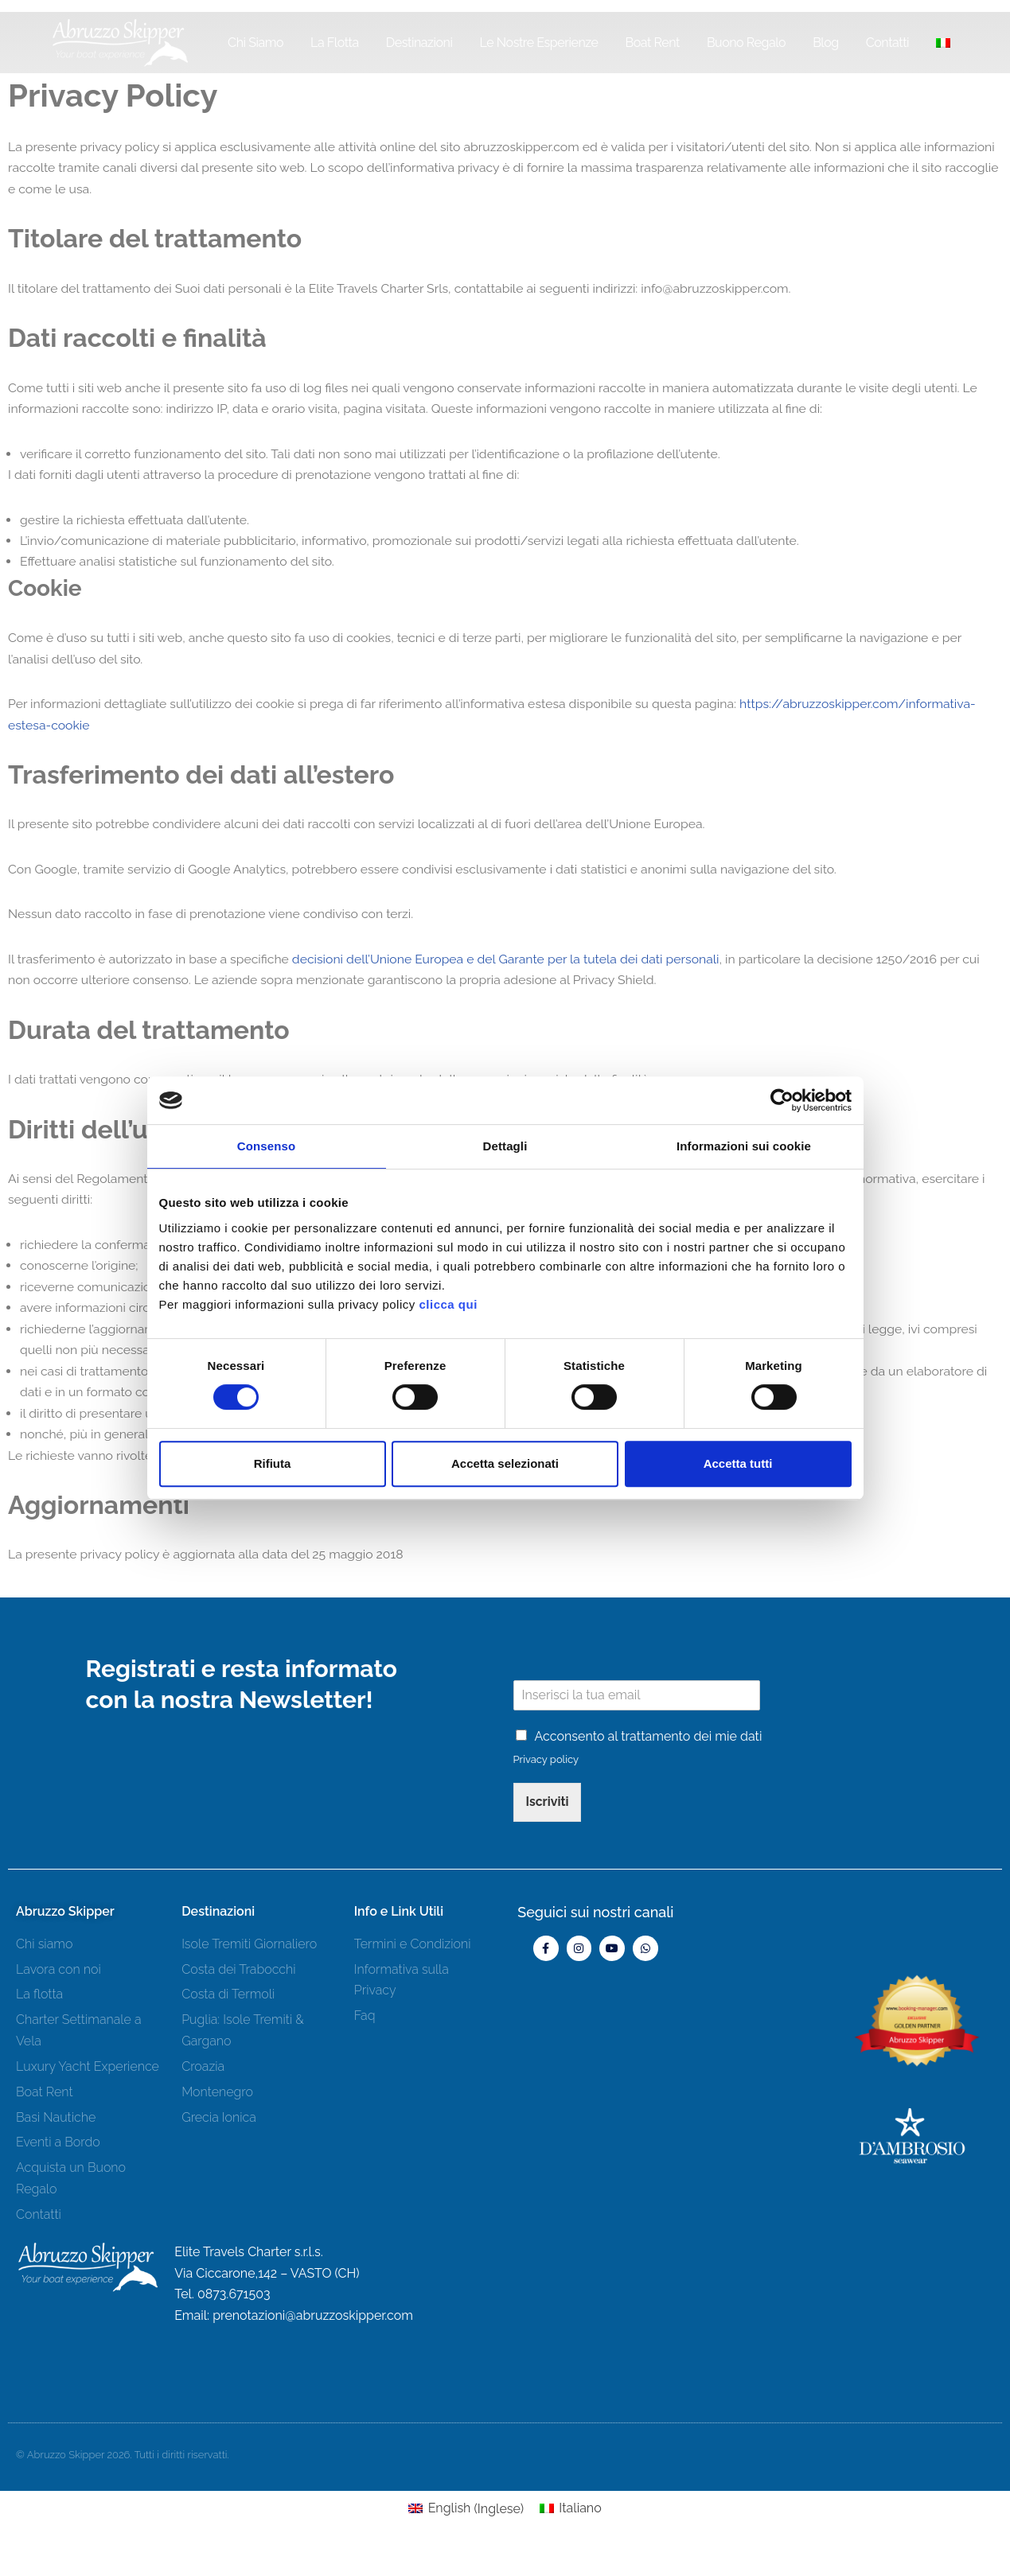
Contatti (887, 42)
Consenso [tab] (266, 1146)
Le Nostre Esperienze (539, 42)
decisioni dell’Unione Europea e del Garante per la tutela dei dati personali (513, 970)
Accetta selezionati (505, 1463)
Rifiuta (272, 1463)
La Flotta (334, 42)
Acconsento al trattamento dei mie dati (648, 1816)
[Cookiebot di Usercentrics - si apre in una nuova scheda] (782, 1100)
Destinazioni (419, 42)
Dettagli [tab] (505, 1146)
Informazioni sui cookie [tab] (744, 1146)
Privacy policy (546, 1840)
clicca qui (448, 1304)
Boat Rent (652, 42)
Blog (826, 42)
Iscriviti (548, 1882)
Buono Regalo (746, 42)
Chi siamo (255, 42)
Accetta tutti (738, 1463)
